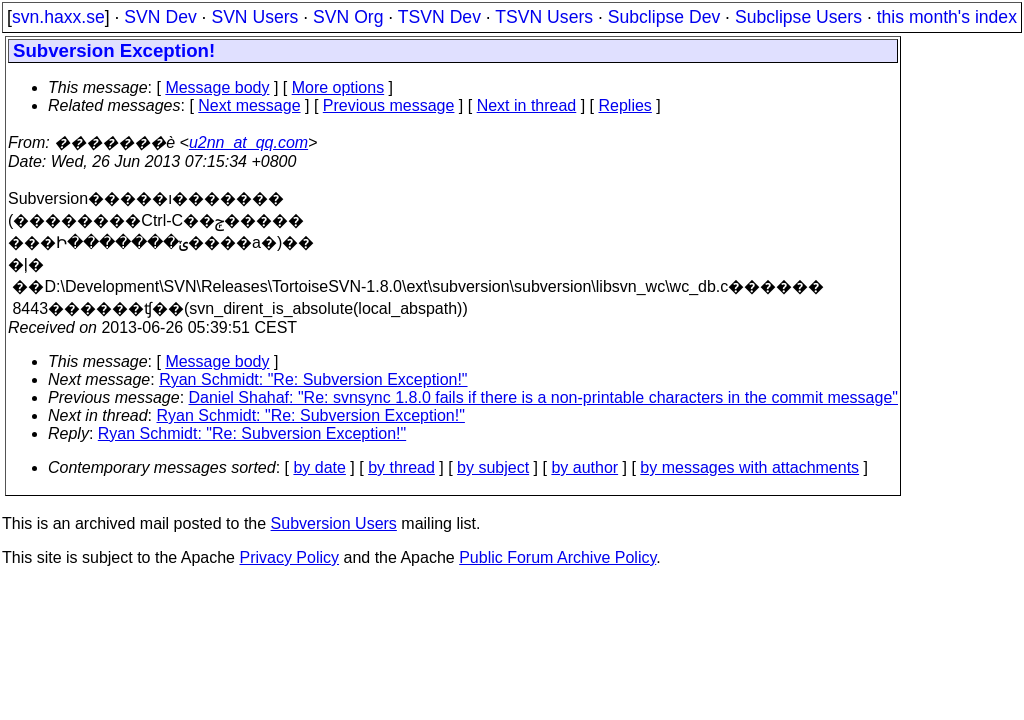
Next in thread (527, 105)
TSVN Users (544, 17)
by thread (401, 467)
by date (319, 467)
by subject (493, 467)
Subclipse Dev (664, 17)
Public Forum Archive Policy (557, 557)
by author (584, 467)
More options (338, 87)
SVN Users (254, 17)
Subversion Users (334, 523)
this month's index (947, 17)
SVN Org (348, 17)
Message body (217, 87)
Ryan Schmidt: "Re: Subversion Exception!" (313, 379)
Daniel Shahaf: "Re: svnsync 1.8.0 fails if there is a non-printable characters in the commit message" (543, 397)
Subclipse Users (798, 17)
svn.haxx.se (58, 17)
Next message (249, 105)
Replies (625, 105)
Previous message (389, 105)
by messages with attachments (749, 467)
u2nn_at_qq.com (248, 142)
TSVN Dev (439, 17)
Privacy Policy (289, 557)
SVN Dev (160, 17)
